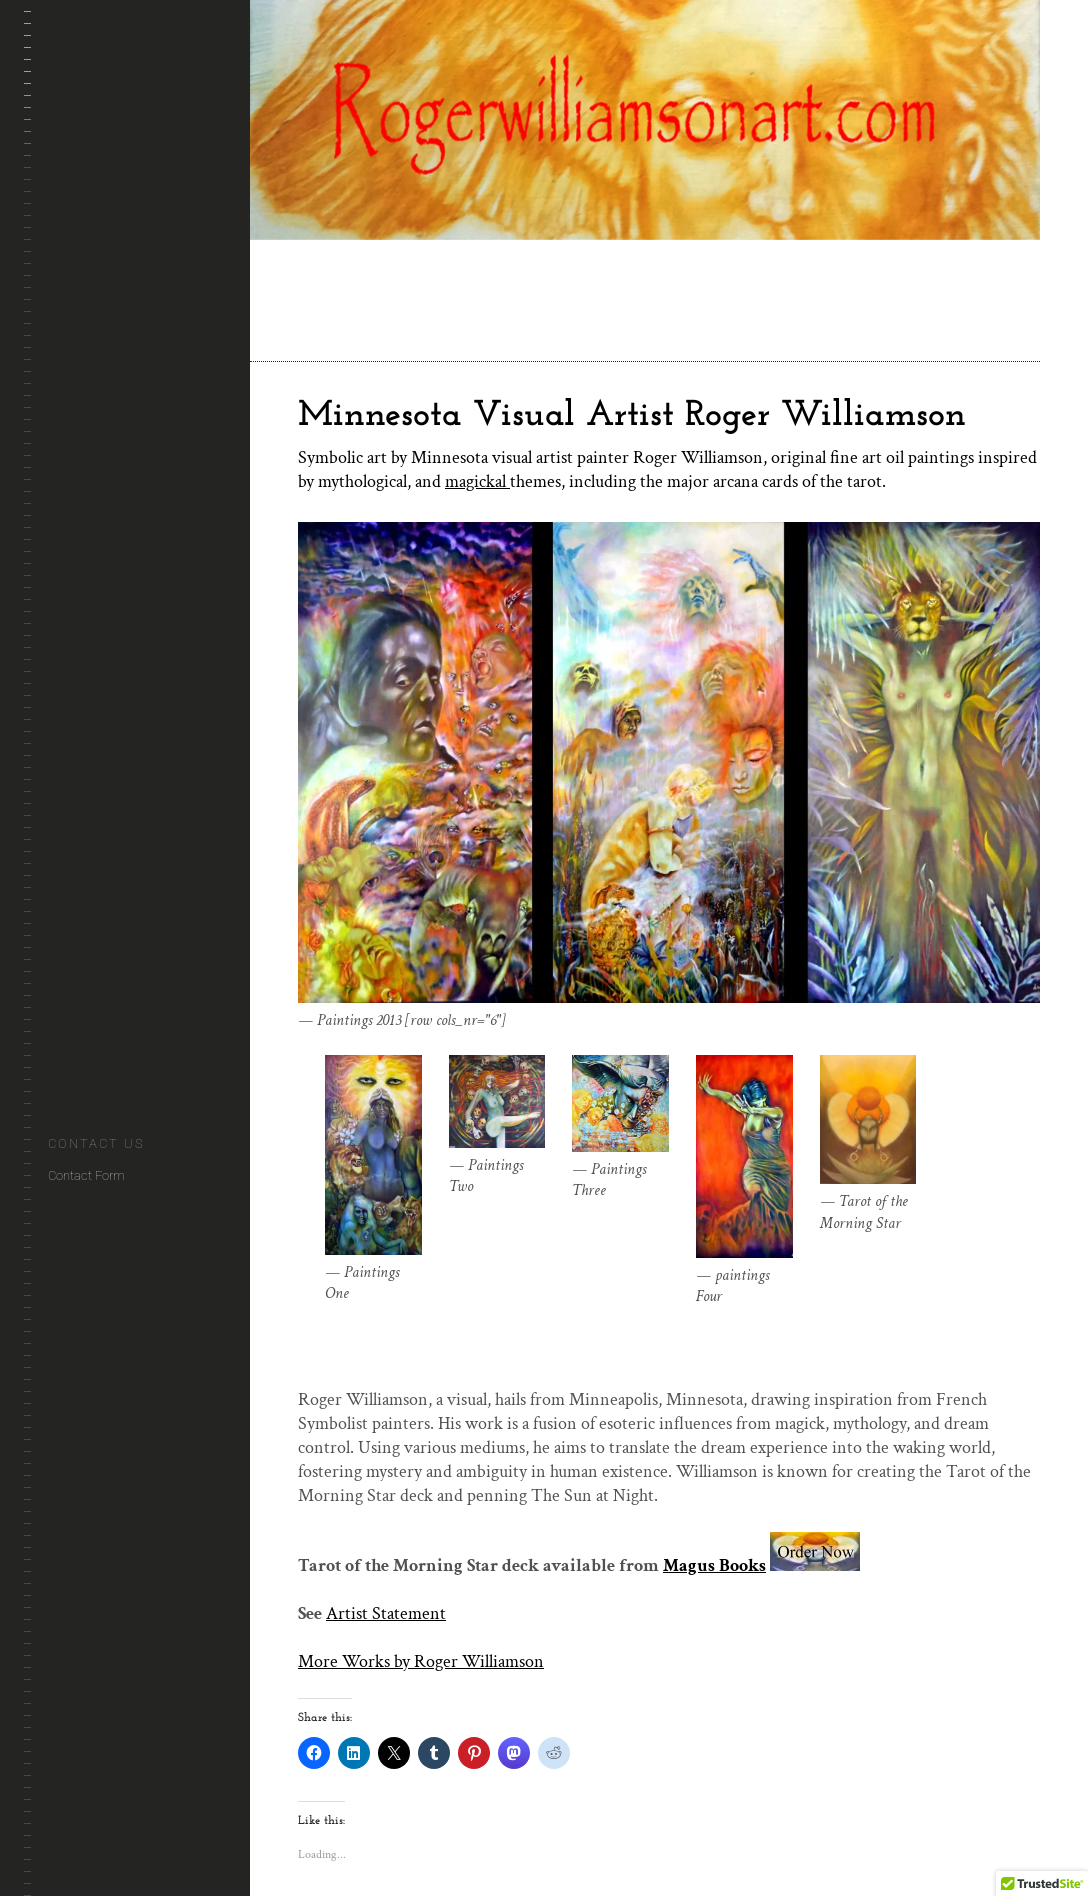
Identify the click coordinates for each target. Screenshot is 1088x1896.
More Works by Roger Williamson (421, 1661)
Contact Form (86, 1175)
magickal (477, 481)
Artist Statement (386, 1613)
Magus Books (714, 1565)
